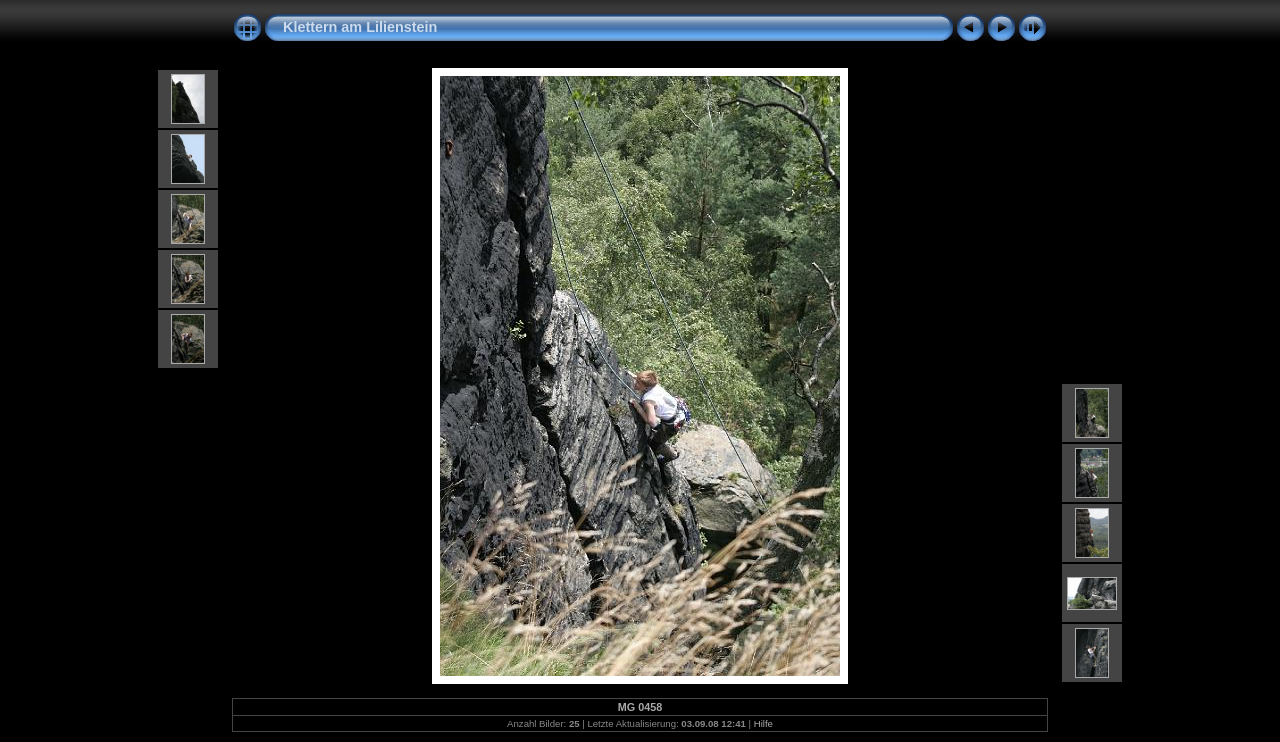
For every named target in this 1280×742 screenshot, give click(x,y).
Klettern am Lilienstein (360, 27)
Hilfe (763, 723)
